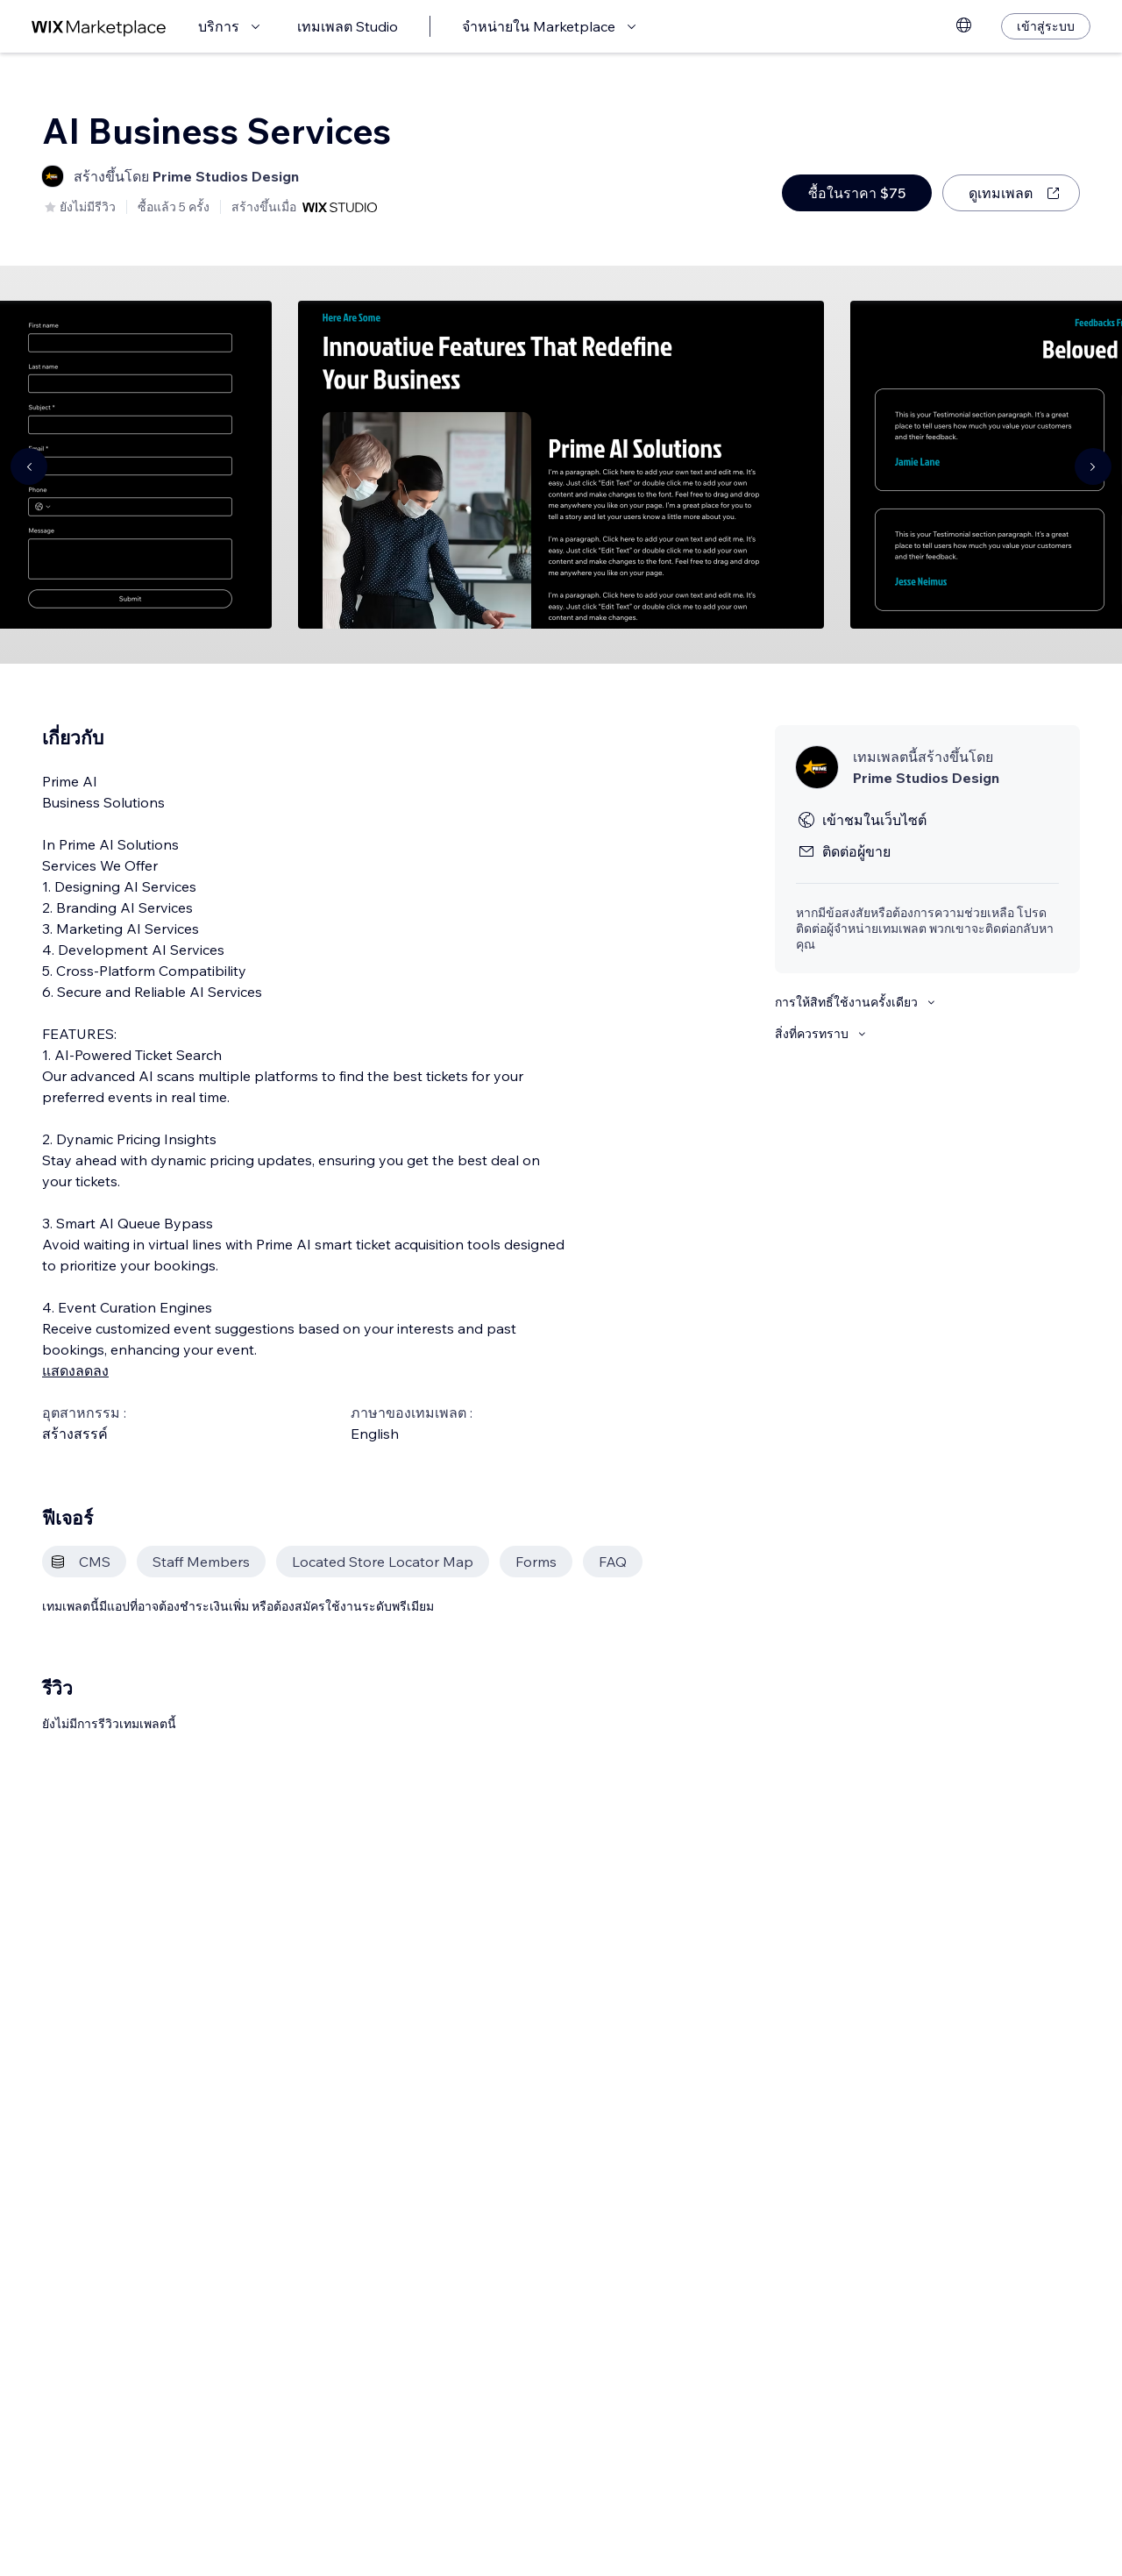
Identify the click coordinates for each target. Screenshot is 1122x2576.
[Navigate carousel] (29, 466)
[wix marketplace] (99, 27)
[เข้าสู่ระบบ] (1045, 26)
